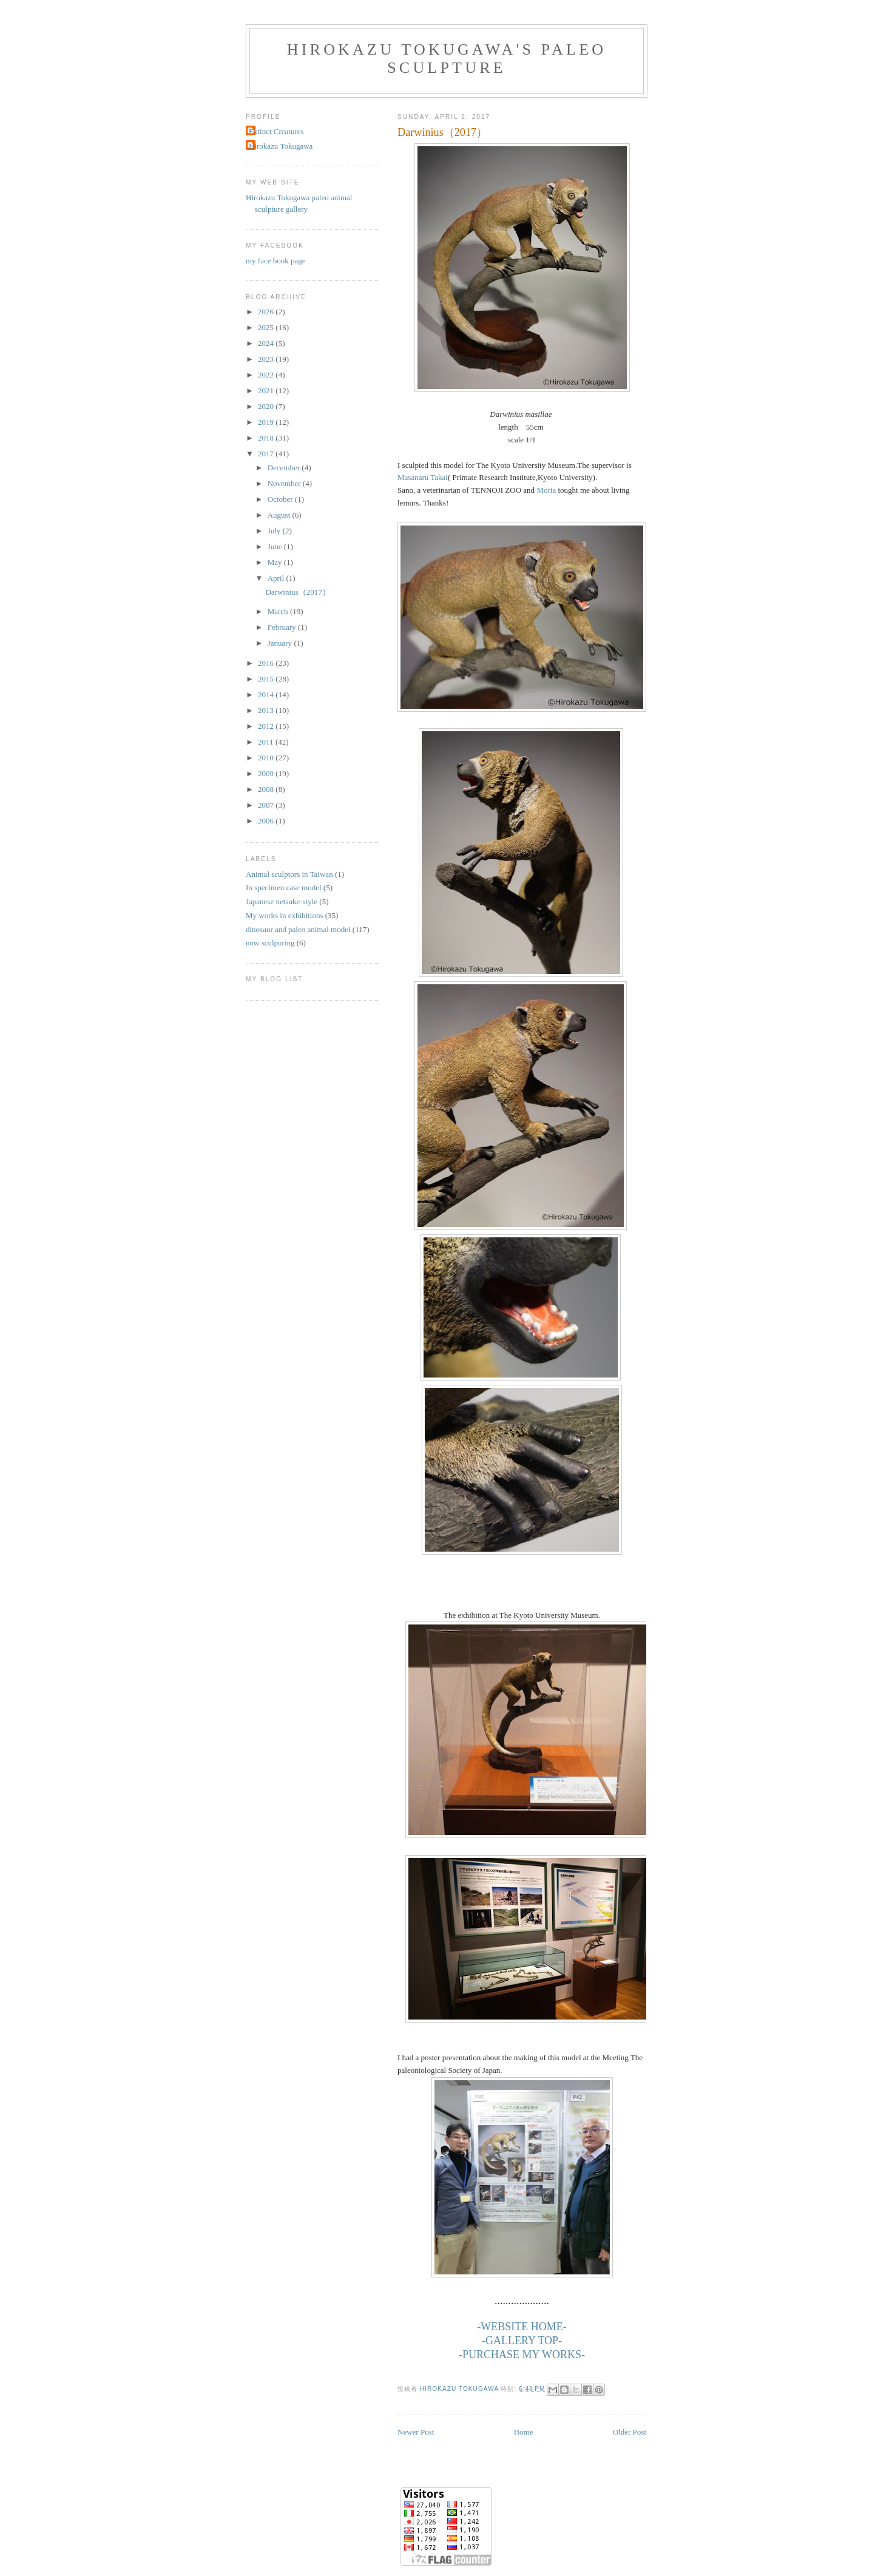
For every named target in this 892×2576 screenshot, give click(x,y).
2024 (266, 343)
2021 (266, 390)
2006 (266, 820)
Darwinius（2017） (297, 592)
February (283, 627)
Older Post (629, 2431)
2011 (266, 741)
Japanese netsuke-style (281, 901)
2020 (266, 406)
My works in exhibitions (284, 915)
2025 (266, 327)
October (281, 499)
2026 (266, 311)
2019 (266, 422)
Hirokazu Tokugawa (281, 145)
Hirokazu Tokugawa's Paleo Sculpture (446, 58)
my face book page (276, 260)
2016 (266, 663)
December (285, 467)
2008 (266, 789)
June (276, 546)
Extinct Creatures (276, 131)
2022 (266, 374)
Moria (546, 490)
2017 (266, 453)
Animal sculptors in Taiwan (289, 874)
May (276, 562)
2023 (266, 358)
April (277, 578)
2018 (266, 437)
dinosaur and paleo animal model (298, 929)
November (285, 483)
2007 (266, 805)
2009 (266, 773)
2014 (266, 694)
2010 (266, 757)
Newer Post (415, 2431)
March (279, 611)
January (281, 642)
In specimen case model (284, 887)
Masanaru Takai (422, 477)
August (280, 514)
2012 (266, 726)
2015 (266, 678)
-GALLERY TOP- (522, 2340)
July (275, 530)
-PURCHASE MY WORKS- (522, 2354)
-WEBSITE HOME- (521, 2327)
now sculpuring (270, 942)
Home (523, 2431)
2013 (266, 710)
